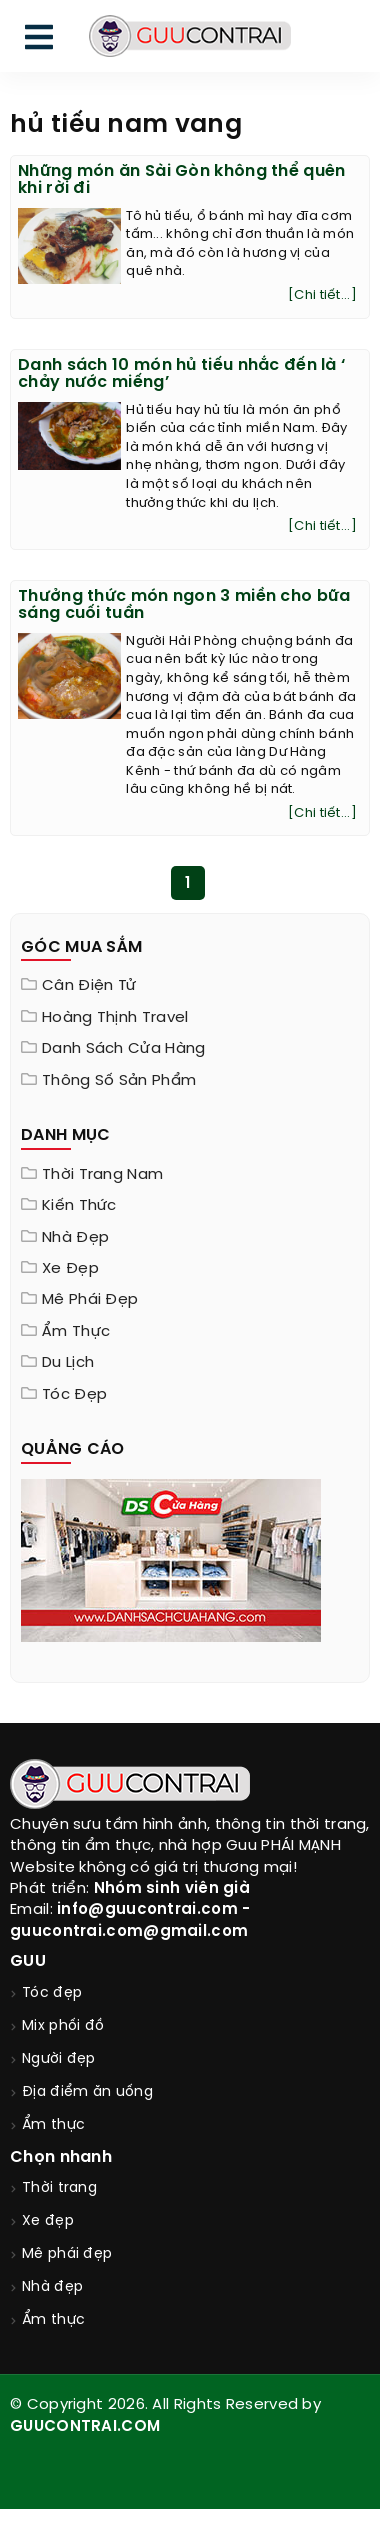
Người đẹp (59, 2059)
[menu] (39, 41)
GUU (28, 1961)
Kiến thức (79, 1206)
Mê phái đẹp (90, 1300)
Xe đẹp (70, 1269)
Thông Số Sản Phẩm (119, 1081)
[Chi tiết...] (322, 295)
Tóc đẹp (74, 1395)
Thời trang (59, 2188)
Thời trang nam (102, 1175)
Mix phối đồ (63, 2026)
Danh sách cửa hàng (123, 1049)
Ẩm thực (76, 1332)
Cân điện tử (89, 986)
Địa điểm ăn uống (87, 2092)
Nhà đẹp (75, 1238)
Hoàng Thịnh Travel (115, 1018)
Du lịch (68, 1363)
